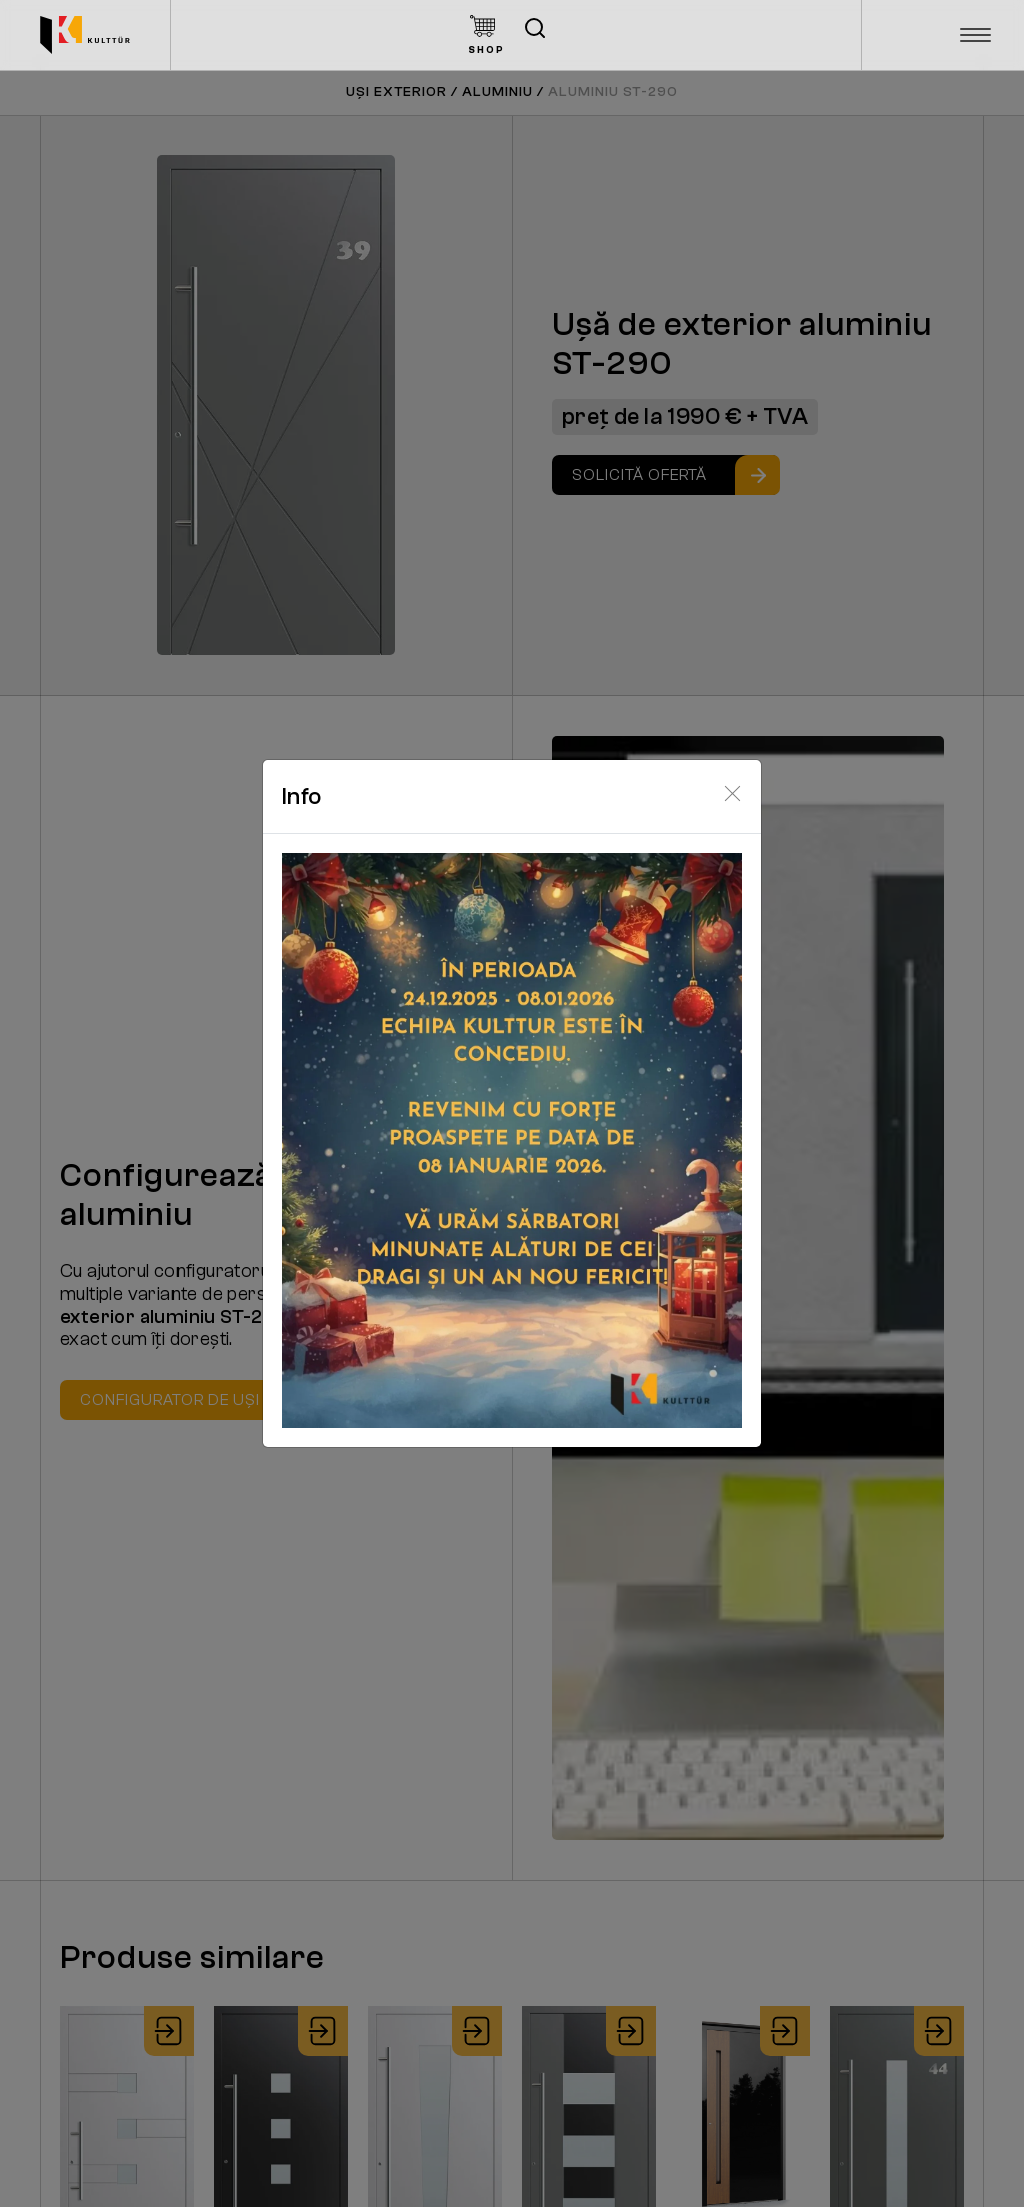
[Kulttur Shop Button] (486, 35)
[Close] (733, 793)
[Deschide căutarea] (535, 28)
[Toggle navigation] (976, 35)
